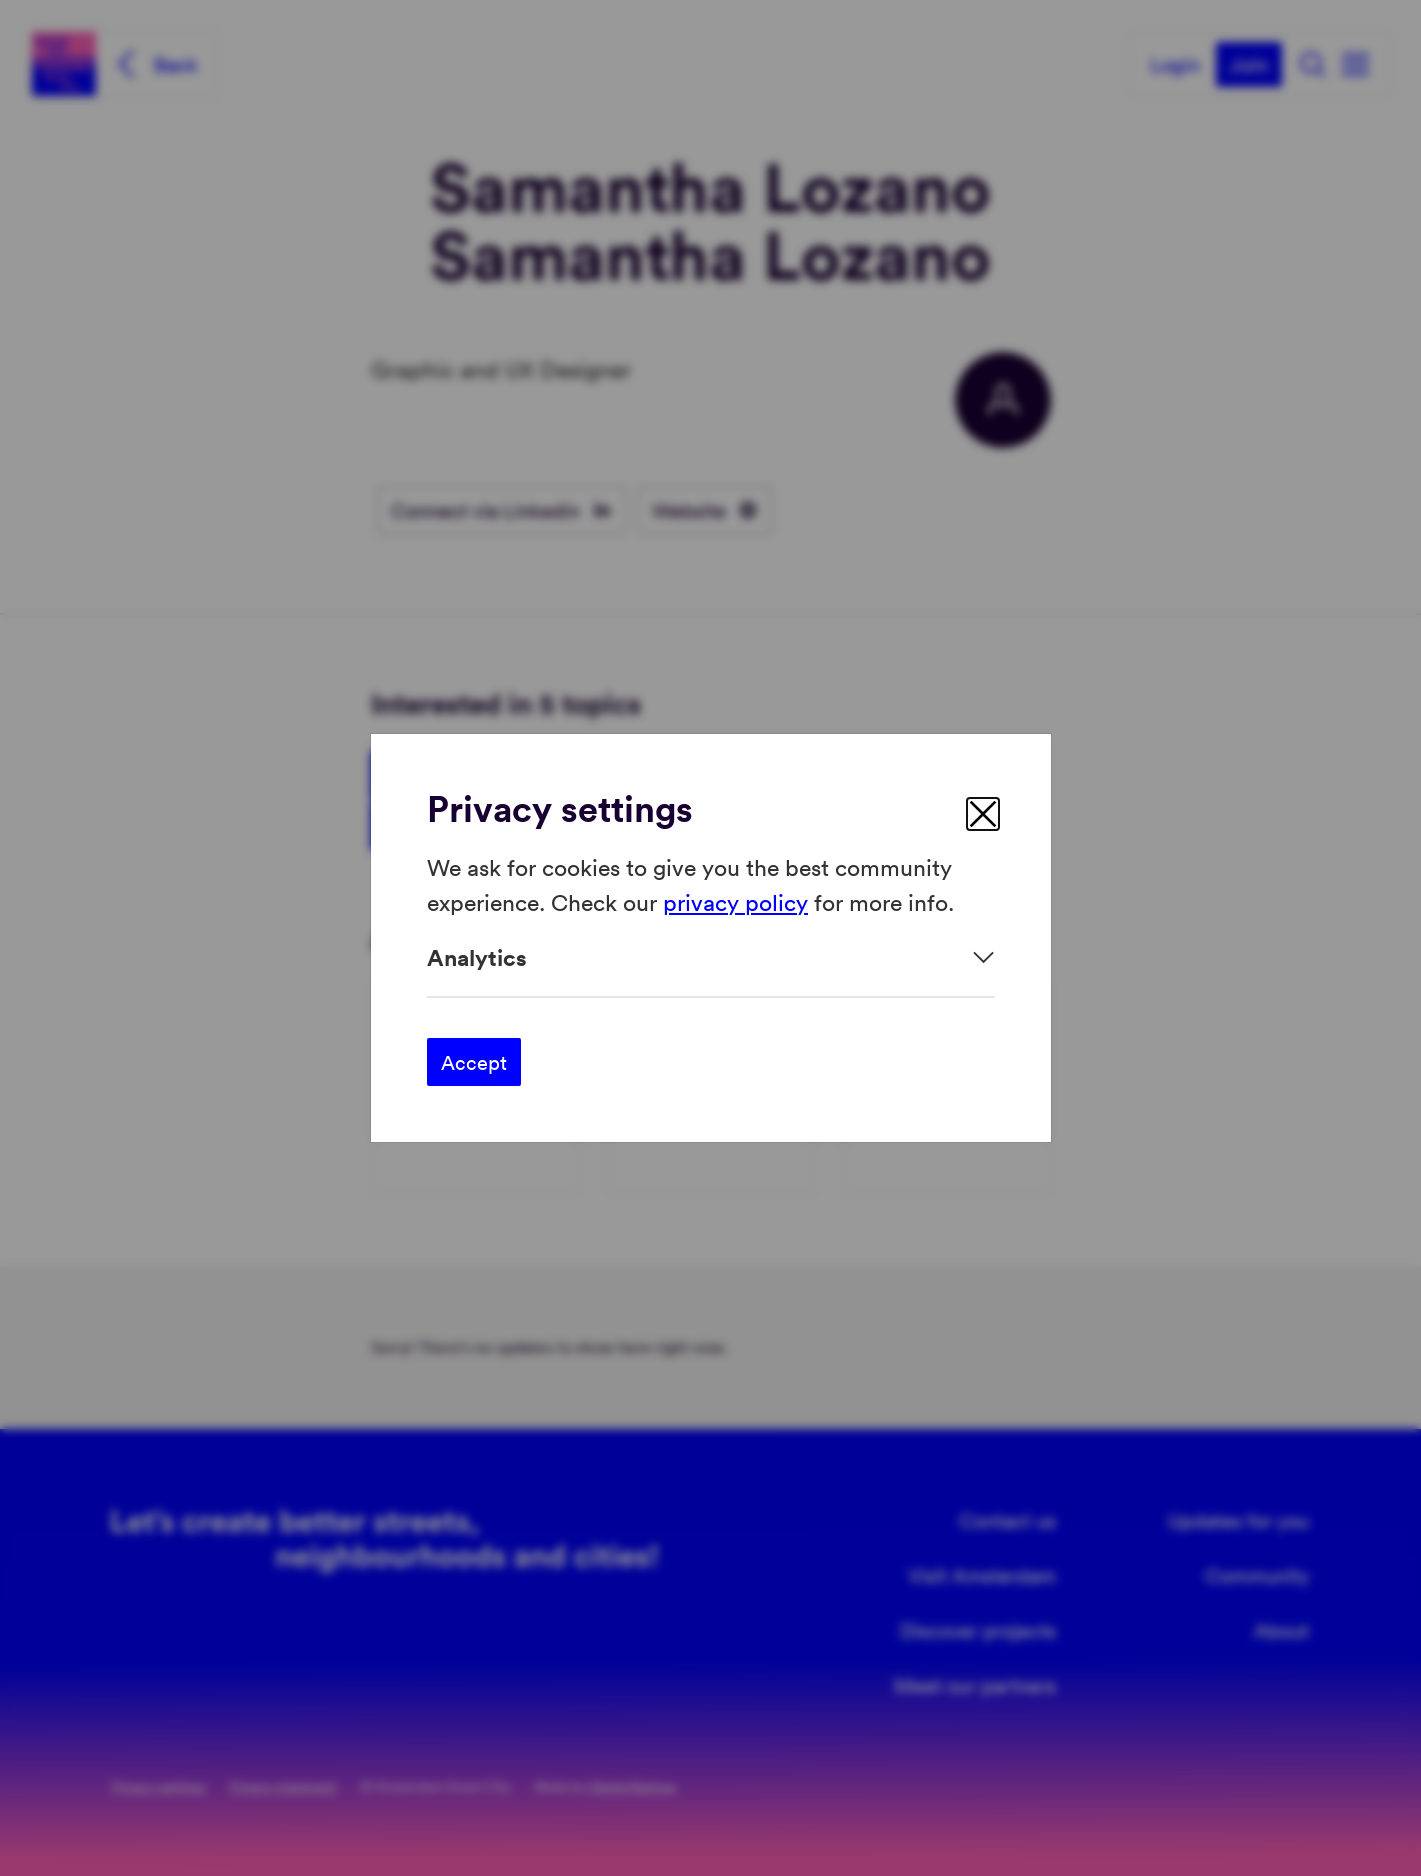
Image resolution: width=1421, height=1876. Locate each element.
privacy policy (735, 900)
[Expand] (711, 957)
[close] (983, 814)
